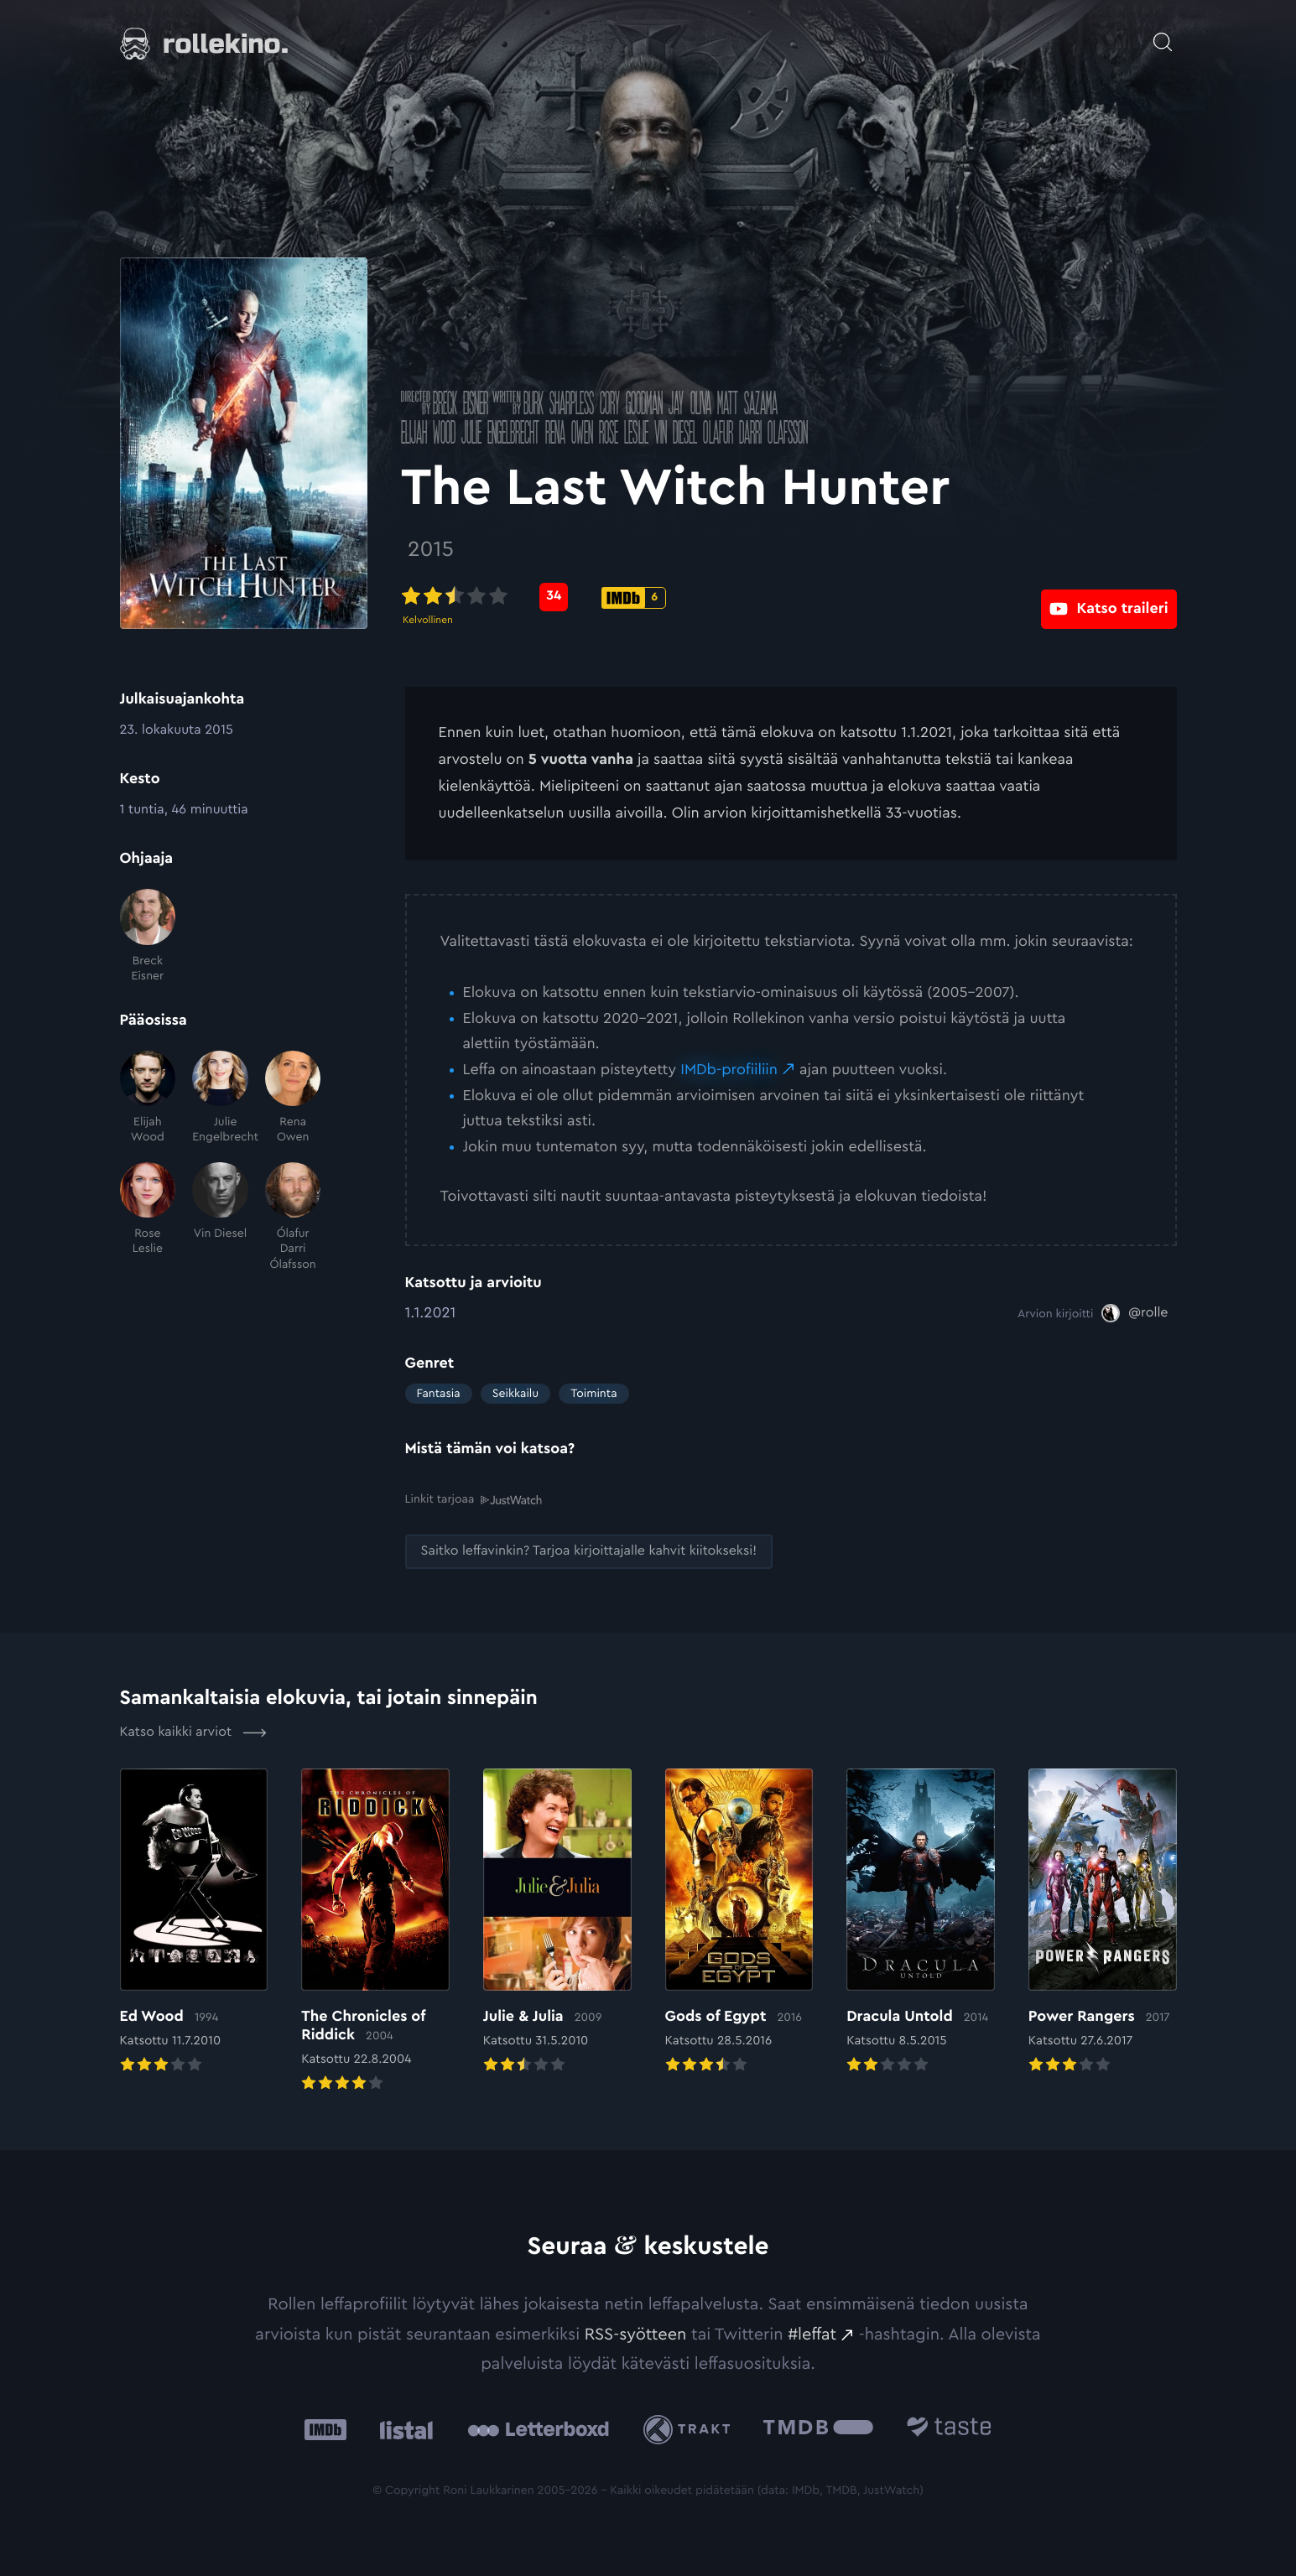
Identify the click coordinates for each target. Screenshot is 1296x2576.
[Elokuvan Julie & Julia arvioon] (557, 1922)
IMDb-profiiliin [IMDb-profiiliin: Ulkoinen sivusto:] (729, 1070)
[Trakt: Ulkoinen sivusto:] (691, 2429)
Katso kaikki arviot (193, 1731)
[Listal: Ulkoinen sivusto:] (402, 2429)
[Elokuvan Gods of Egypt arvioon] (739, 1922)
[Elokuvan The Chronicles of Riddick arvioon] (375, 1931)
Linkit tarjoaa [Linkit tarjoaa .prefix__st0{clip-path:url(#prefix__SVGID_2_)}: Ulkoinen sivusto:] (473, 1499)
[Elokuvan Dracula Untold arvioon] (920, 1922)
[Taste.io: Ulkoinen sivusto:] (949, 2429)
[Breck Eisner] (148, 936)
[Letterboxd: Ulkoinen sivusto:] (538, 2428)
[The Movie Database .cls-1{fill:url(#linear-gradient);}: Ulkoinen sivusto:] (818, 2429)
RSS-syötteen (636, 2333)
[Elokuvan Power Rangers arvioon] (1102, 1922)
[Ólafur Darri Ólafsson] (293, 1217)
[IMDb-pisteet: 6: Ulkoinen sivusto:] (638, 598)
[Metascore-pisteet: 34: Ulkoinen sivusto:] (558, 597)
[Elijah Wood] (148, 1098)
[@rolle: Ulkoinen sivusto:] (1134, 1313)
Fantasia (439, 1394)
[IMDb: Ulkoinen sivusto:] (325, 2429)
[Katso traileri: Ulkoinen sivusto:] (1108, 596)
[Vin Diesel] (220, 1217)
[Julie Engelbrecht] (220, 1098)
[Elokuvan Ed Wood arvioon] (194, 1922)
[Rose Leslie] (148, 1217)
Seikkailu (515, 1394)
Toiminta (593, 1394)
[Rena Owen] (293, 1098)
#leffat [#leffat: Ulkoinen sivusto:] (812, 2333)
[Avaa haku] (1162, 33)
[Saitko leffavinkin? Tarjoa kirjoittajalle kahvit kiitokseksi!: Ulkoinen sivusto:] (589, 1551)
